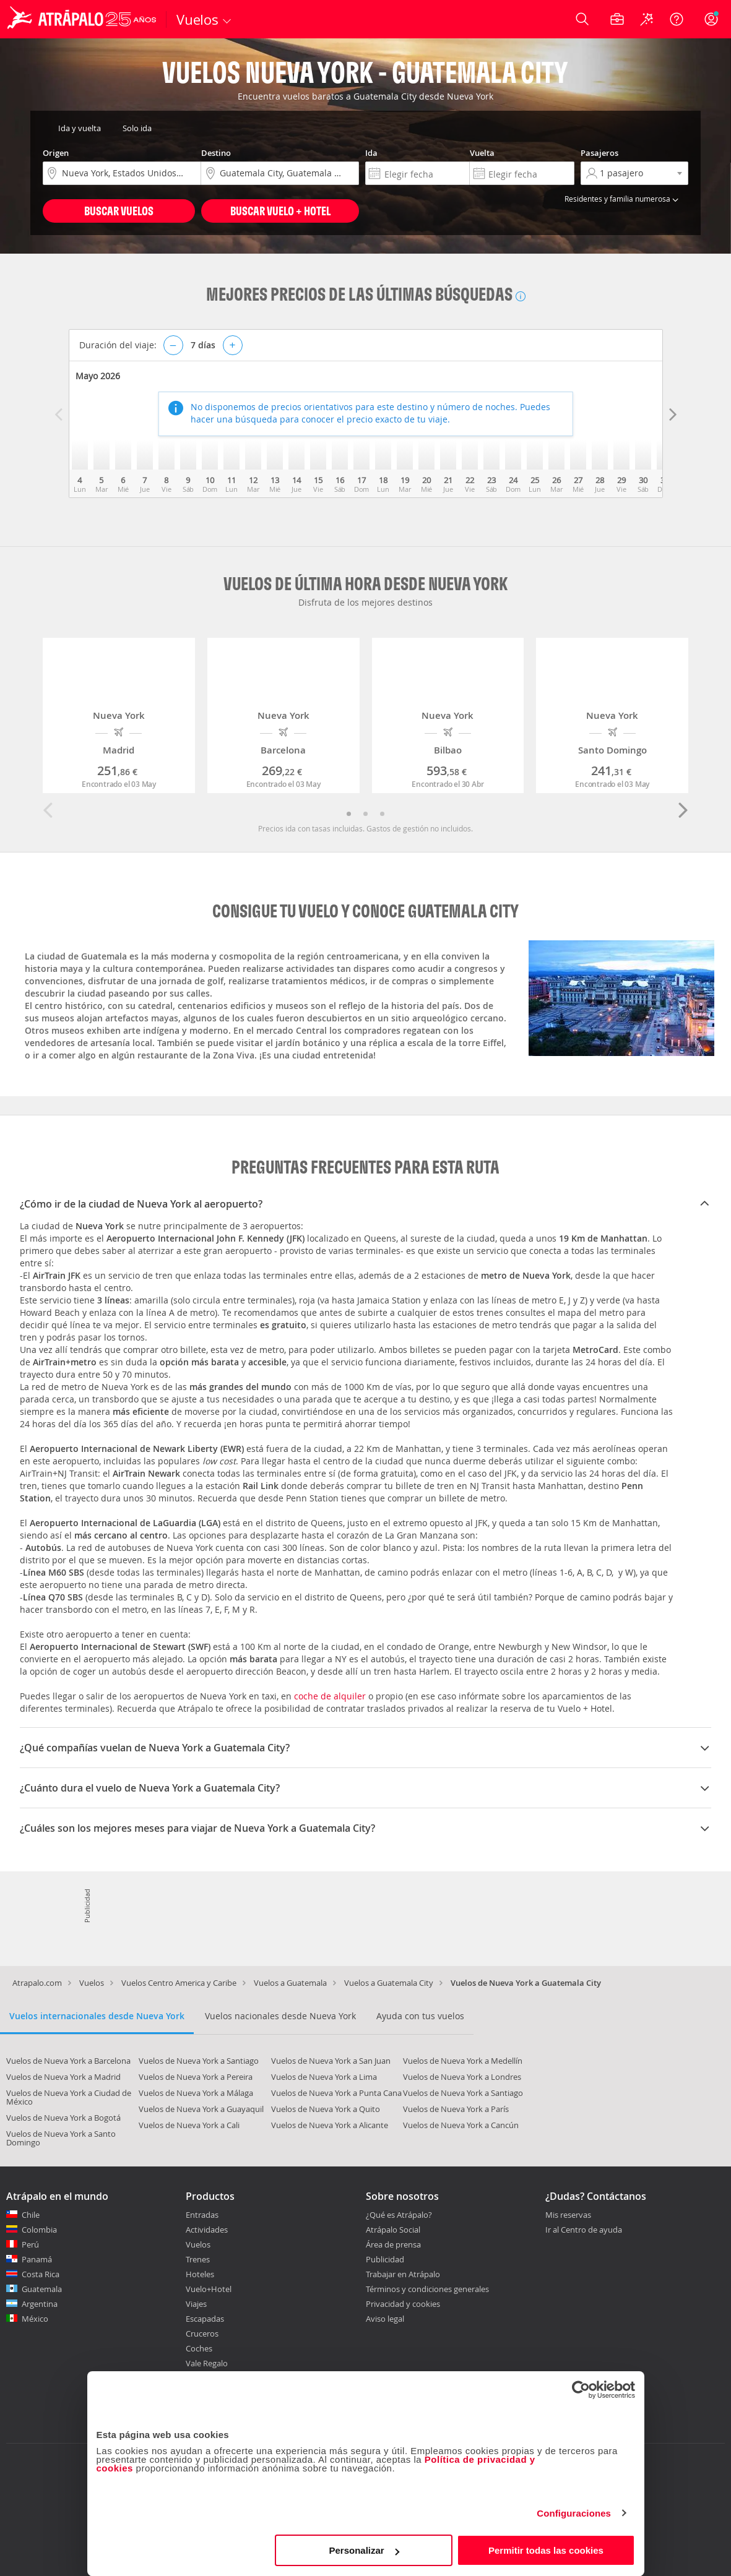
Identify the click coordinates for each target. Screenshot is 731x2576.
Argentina (40, 2303)
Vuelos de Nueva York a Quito (325, 2108)
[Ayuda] (676, 19)
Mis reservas (568, 2215)
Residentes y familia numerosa (623, 199)
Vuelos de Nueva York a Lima (324, 2076)
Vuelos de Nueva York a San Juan (331, 2060)
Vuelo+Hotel (208, 2289)
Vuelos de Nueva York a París (456, 2108)
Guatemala (42, 2289)
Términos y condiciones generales (427, 2289)
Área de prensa (393, 2244)
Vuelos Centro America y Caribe (178, 1982)
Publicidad (385, 2259)
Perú (30, 2244)
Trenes (198, 2259)
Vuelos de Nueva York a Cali (189, 2125)
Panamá (37, 2259)
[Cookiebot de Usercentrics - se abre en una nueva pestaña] (581, 2390)
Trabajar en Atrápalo (403, 2274)
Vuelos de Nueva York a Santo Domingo (61, 2138)
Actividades (207, 2229)
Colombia (39, 2229)
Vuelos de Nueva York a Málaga (196, 2092)
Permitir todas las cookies (545, 2550)
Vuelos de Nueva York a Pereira (196, 2076)
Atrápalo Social (393, 2229)
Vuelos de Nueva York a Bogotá (63, 2117)
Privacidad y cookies (403, 2303)
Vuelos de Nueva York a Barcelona (68, 2060)
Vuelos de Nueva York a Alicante (329, 2125)
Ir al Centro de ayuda (583, 2230)
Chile (31, 2214)
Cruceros (202, 2333)
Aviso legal (385, 2318)
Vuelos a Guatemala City (388, 1982)
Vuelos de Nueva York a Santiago (199, 2060)
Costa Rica (40, 2274)
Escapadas (205, 2318)
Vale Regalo (207, 2363)
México (35, 2318)
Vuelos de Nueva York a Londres (462, 2076)
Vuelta (482, 152)
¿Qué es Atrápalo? (399, 2214)
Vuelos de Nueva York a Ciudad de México (68, 2097)
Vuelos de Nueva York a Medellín (462, 2060)
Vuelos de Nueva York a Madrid (63, 2076)
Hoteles (200, 2274)
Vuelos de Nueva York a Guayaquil (201, 2108)
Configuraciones (574, 2513)
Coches (199, 2348)
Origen (56, 152)
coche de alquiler (330, 1696)
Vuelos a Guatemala (290, 1982)
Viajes (196, 2303)
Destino (216, 152)
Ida (371, 152)
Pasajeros (599, 152)
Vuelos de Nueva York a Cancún (461, 2125)
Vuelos (91, 1982)
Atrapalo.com (37, 1982)
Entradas (202, 2214)
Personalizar (364, 2550)
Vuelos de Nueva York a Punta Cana (336, 2092)
